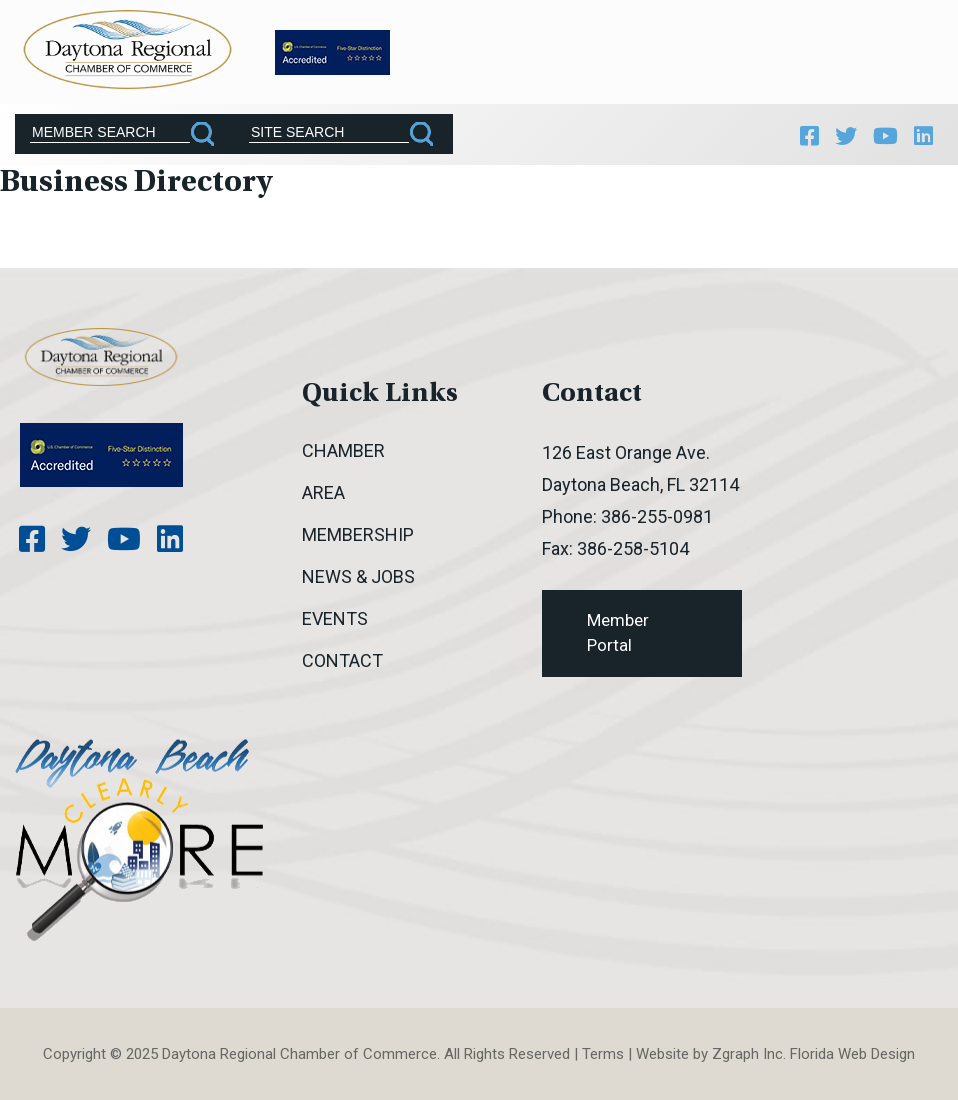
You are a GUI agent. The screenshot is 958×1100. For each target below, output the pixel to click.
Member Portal (618, 633)
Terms (603, 1054)
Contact (342, 660)
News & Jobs (358, 576)
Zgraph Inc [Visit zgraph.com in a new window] (747, 1054)
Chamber (343, 450)
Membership (358, 534)
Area (323, 492)
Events (335, 618)
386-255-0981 (657, 516)
